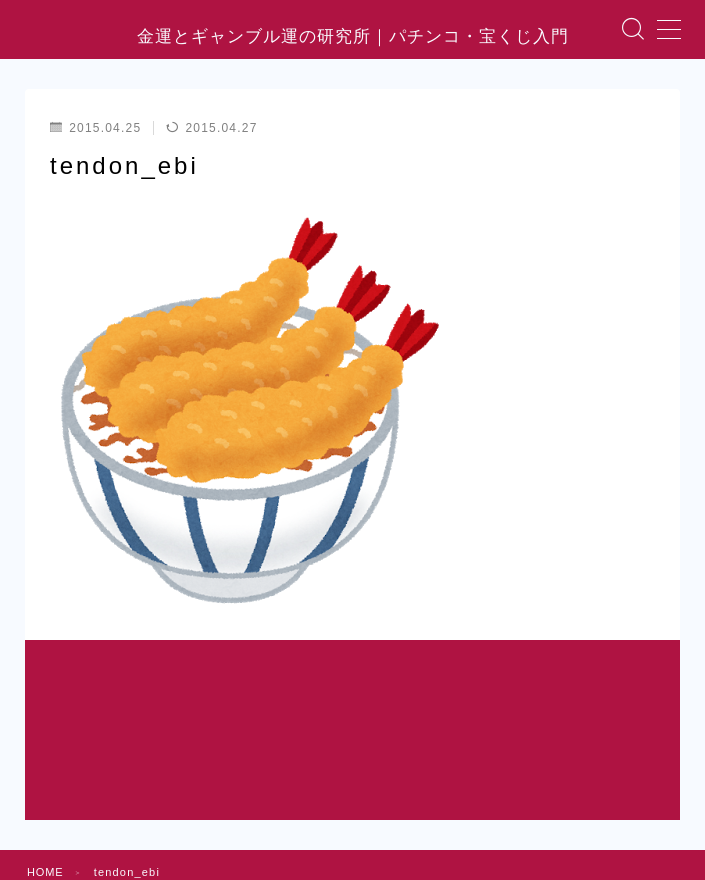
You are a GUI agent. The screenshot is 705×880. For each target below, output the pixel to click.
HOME (46, 761)
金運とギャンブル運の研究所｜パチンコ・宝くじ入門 (353, 40)
